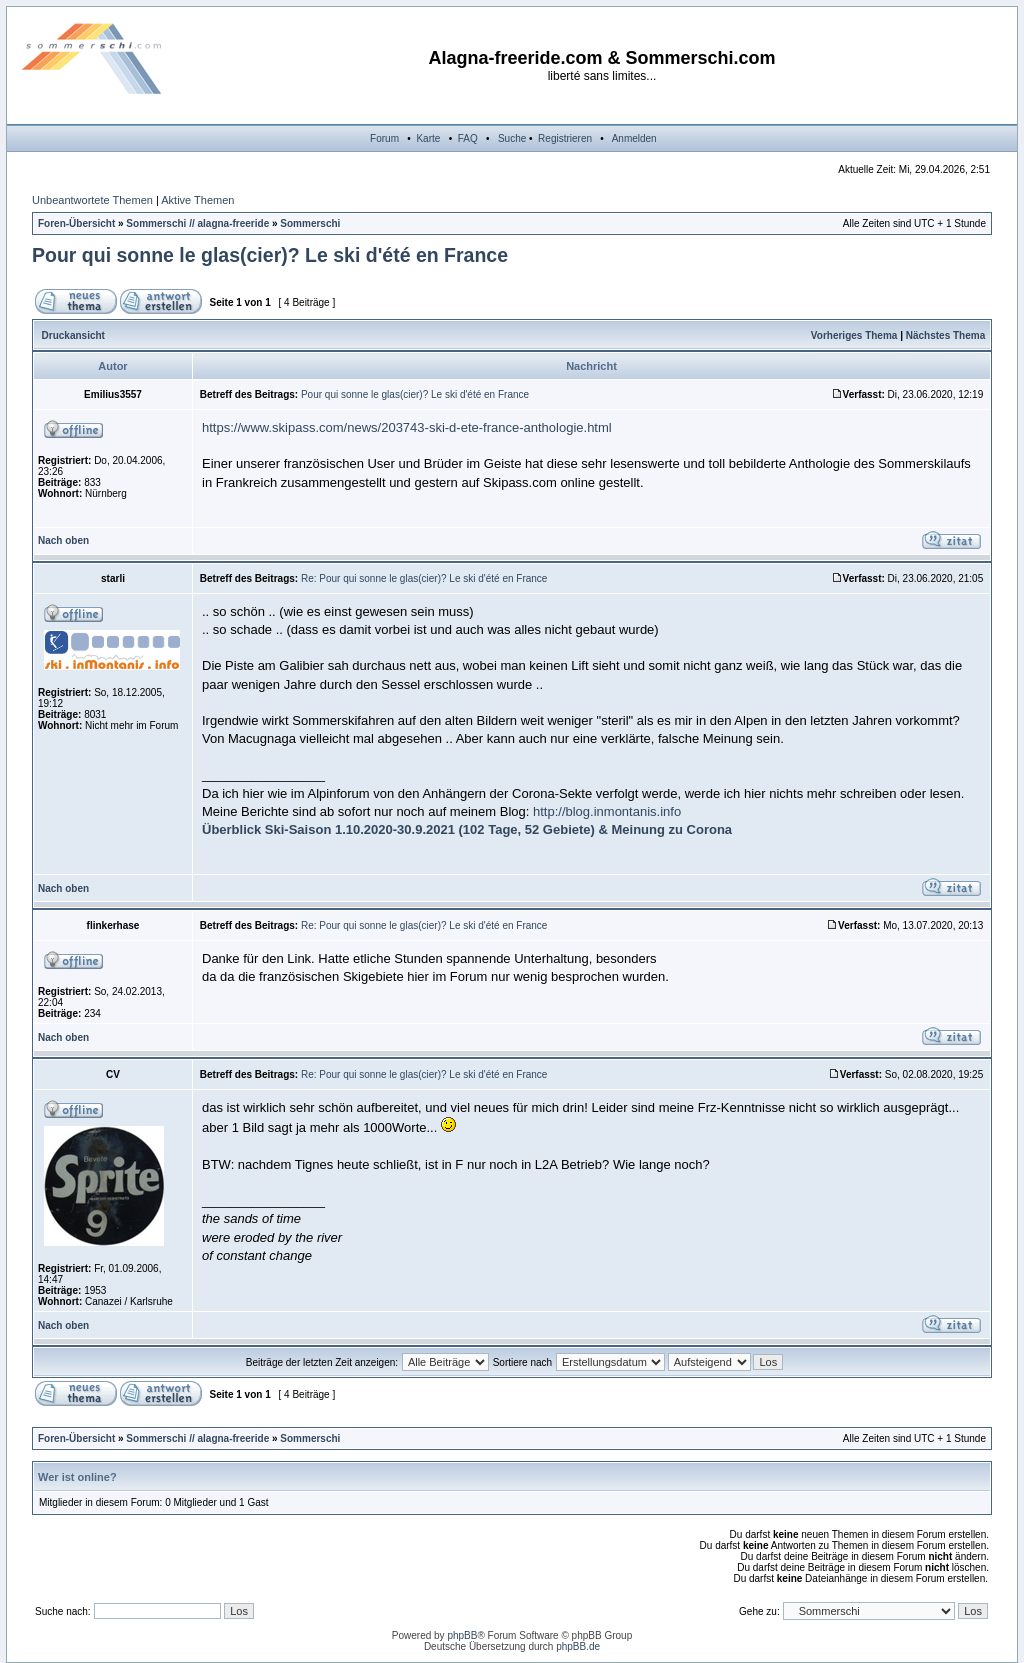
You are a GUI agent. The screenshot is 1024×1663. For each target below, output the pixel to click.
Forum (384, 138)
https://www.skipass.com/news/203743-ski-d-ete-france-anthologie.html (407, 427)
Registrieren (565, 138)
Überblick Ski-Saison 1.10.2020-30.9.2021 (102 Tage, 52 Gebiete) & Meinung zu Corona (467, 829)
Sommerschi (310, 223)
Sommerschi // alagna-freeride (197, 223)
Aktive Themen (197, 200)
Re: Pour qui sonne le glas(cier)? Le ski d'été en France (424, 578)
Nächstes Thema (945, 335)
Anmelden (634, 138)
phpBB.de (578, 1646)
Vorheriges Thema (854, 335)
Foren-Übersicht (76, 223)
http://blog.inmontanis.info (607, 811)
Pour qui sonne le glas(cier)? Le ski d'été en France (270, 255)
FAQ (468, 138)
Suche (512, 138)
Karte (428, 138)
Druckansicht (73, 335)
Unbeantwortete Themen (92, 200)
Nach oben (63, 540)
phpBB (462, 1635)
